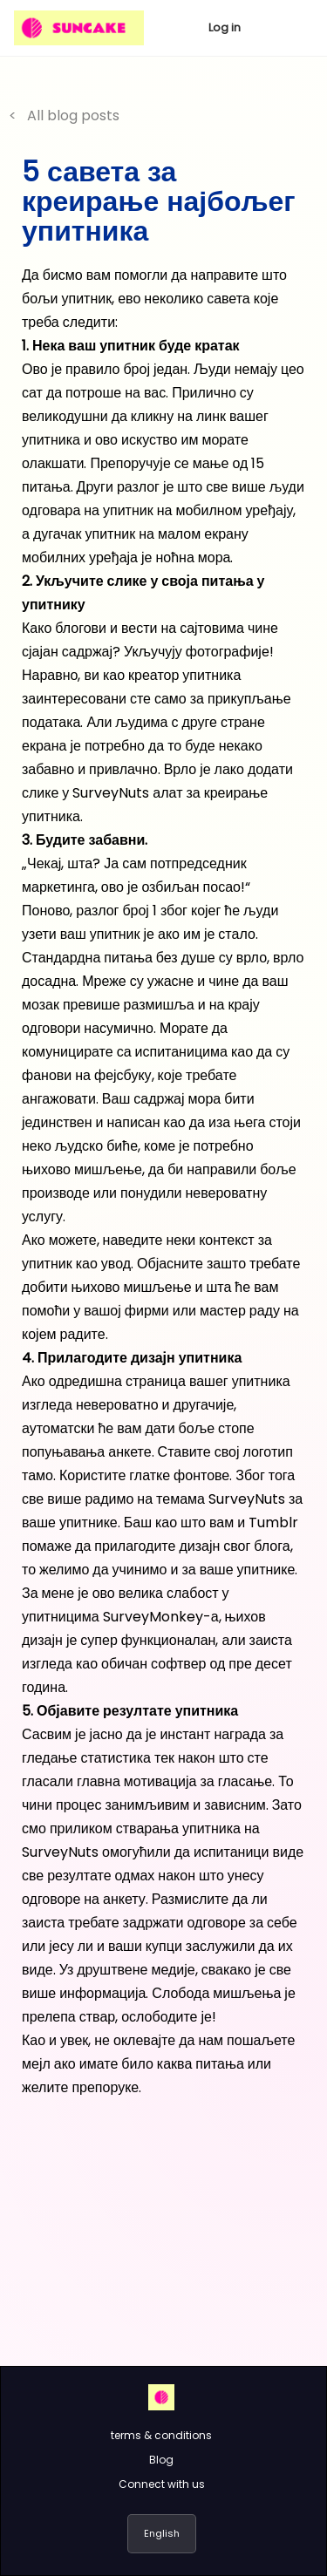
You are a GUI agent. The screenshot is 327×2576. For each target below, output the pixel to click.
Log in (224, 27)
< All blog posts (64, 115)
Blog (161, 2459)
